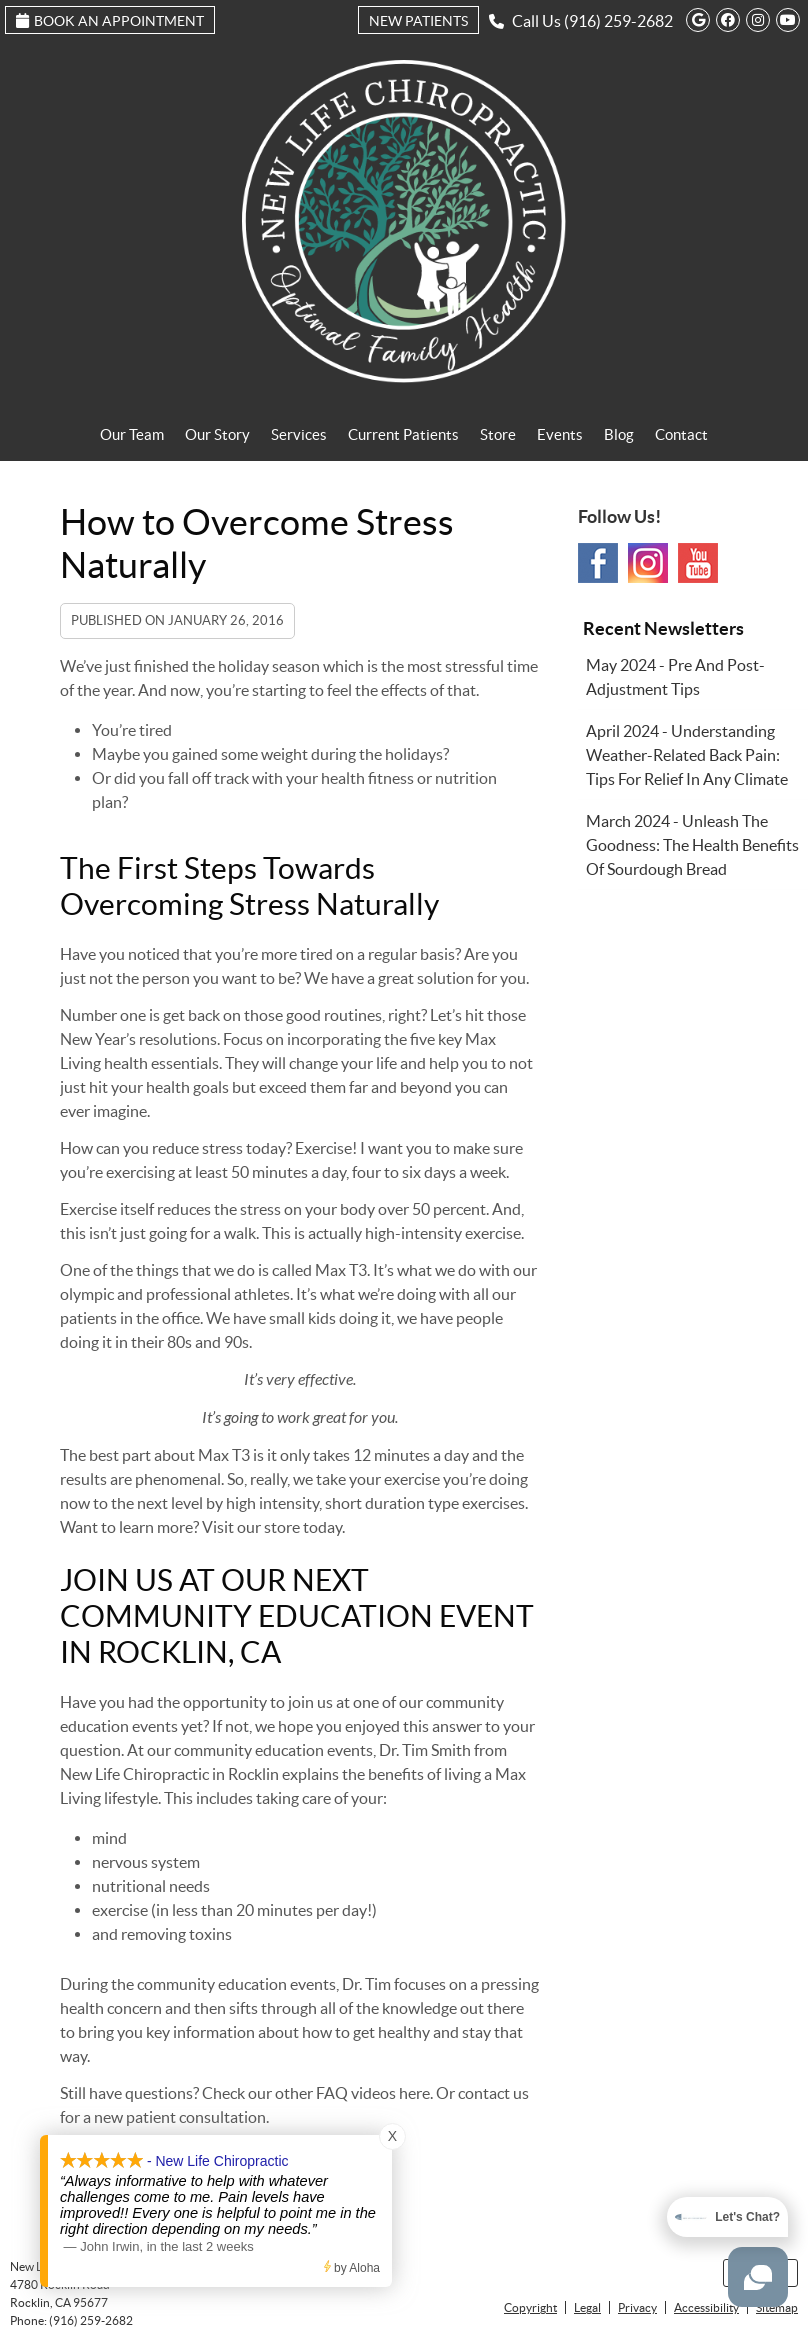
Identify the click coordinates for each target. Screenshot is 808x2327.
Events (560, 434)
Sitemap (777, 2307)
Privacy (637, 2307)
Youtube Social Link (698, 563)
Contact (681, 434)
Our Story (217, 434)
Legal (587, 2307)
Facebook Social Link (598, 563)
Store (498, 434)
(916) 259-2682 (618, 21)
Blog (619, 434)
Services (299, 434)
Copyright (530, 2307)
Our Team (132, 434)
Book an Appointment (110, 21)
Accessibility (706, 2307)
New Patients (418, 21)
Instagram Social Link (648, 563)
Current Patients (403, 434)
